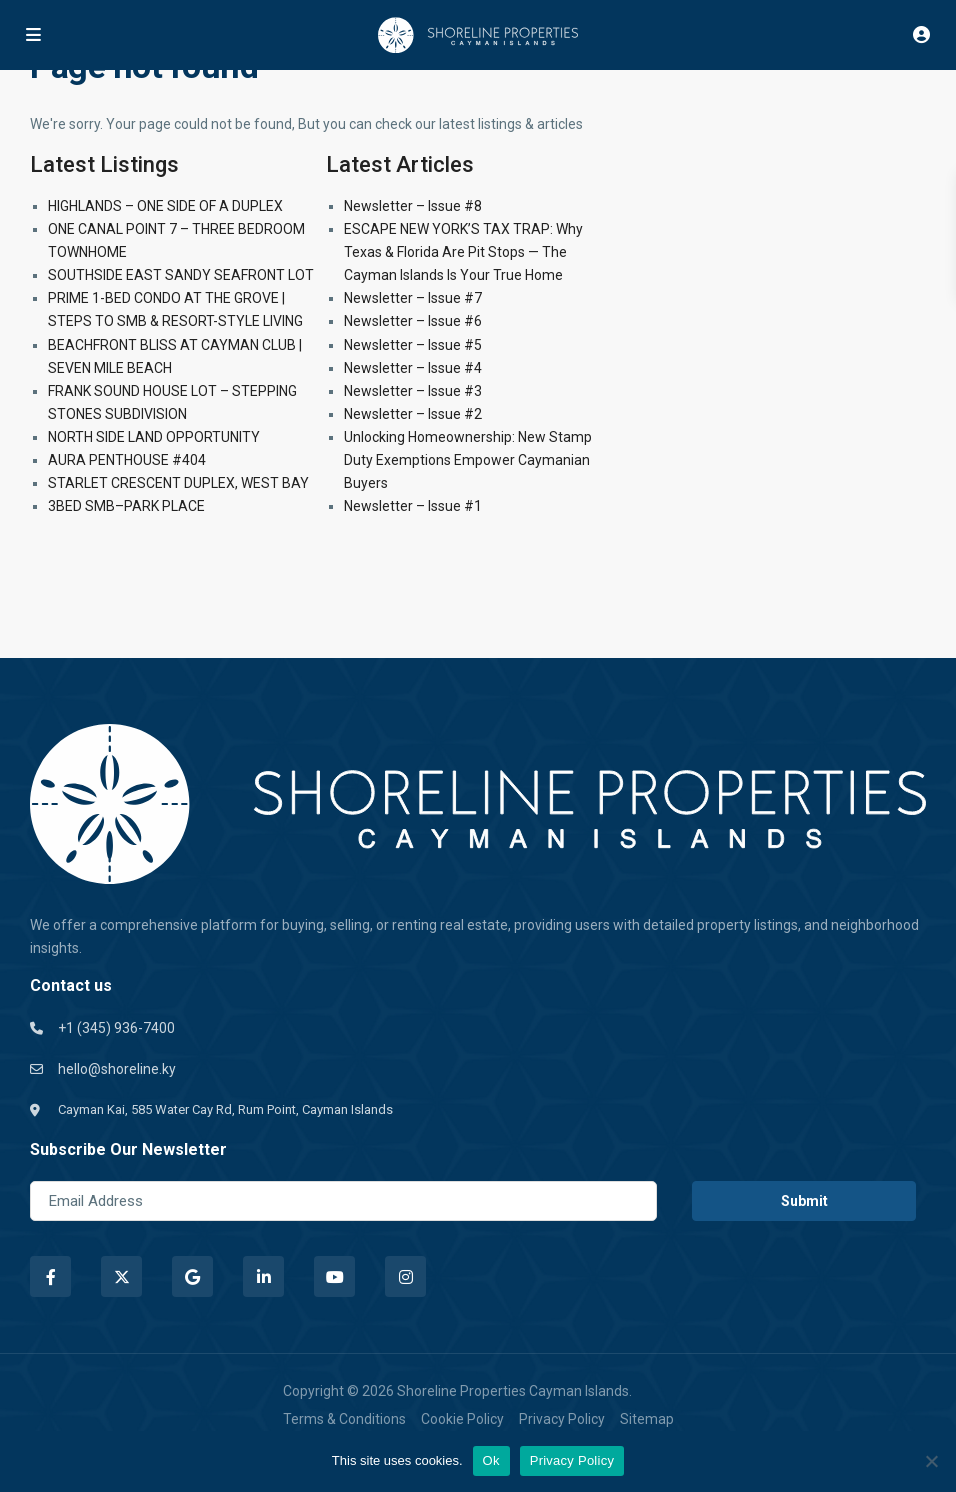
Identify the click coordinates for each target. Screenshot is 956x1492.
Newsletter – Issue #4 (413, 368)
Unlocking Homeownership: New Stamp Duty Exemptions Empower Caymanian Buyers (468, 460)
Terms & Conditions (344, 1419)
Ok (491, 1460)
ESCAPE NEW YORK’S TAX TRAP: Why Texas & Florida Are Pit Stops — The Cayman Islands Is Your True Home (463, 252)
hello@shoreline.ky (117, 1069)
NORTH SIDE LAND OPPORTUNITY (154, 437)
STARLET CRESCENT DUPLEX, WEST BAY (178, 483)
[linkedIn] (263, 1276)
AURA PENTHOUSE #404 (127, 460)
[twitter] (121, 1276)
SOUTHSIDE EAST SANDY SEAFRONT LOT (181, 275)
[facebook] (50, 1276)
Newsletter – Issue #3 (413, 391)
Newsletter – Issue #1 (413, 506)
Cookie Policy (462, 1419)
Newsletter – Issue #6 (413, 321)
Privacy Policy (562, 1419)
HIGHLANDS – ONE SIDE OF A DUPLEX (165, 206)
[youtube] (334, 1276)
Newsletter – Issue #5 (413, 345)
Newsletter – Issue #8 (413, 206)
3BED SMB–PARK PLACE (126, 506)
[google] (192, 1276)
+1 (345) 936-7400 (116, 1028)
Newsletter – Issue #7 (413, 298)
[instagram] (405, 1276)
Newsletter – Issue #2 (413, 414)
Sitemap (647, 1419)
